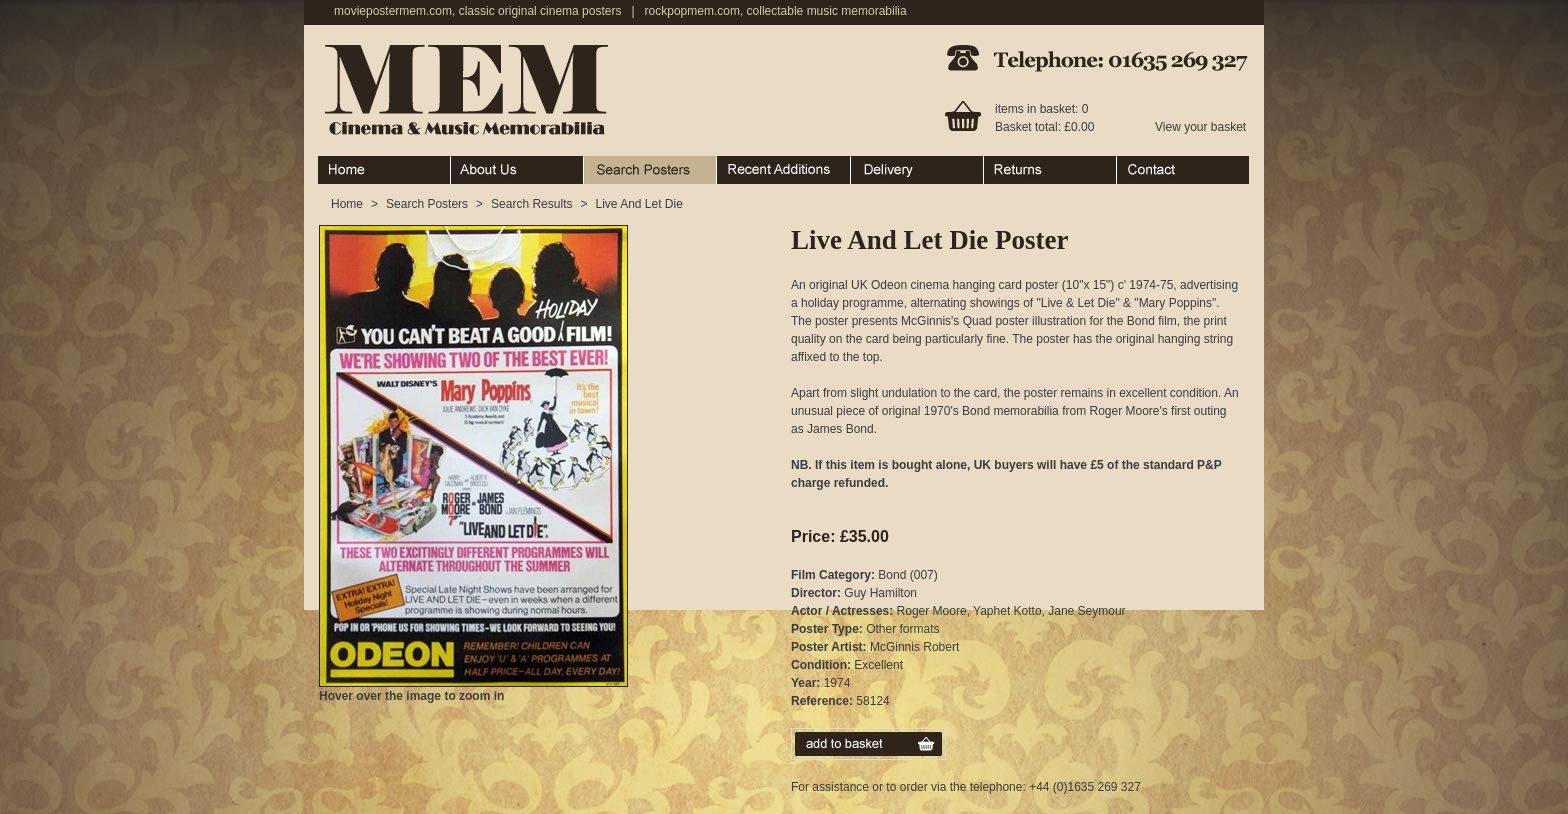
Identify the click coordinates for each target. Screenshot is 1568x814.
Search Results (531, 204)
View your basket (1200, 127)
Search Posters (650, 170)
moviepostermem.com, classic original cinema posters (477, 11)
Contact (1183, 170)
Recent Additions (784, 170)
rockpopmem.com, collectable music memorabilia (776, 11)
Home (384, 170)
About (517, 170)
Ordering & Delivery (917, 170)
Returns (1050, 170)
